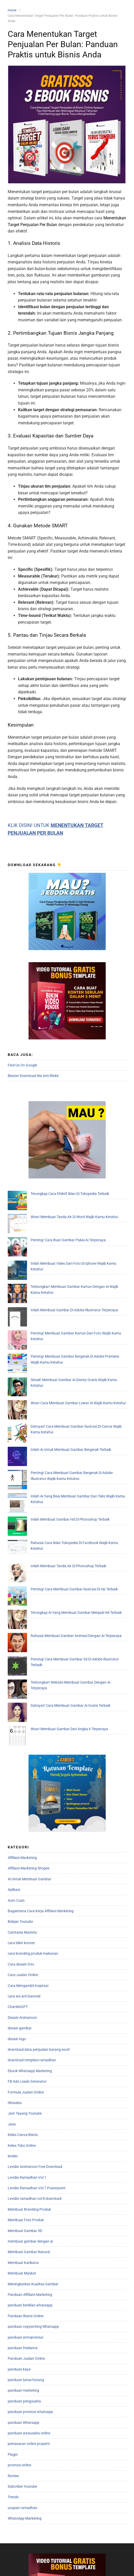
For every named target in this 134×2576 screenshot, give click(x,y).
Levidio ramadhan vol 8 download (34, 1907)
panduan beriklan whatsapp (30, 2014)
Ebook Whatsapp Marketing (30, 1780)
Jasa (12, 1833)
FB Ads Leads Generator (27, 1790)
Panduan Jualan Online (26, 2067)
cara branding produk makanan (33, 1662)
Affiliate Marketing (22, 1566)
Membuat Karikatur (23, 1971)
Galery (92, 2566)
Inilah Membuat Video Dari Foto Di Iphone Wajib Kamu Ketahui (60, 1226)
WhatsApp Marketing (24, 2227)
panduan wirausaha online (29, 2142)
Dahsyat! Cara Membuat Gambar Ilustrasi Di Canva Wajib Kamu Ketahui (68, 1306)
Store (66, 2566)
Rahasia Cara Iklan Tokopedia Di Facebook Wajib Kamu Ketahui (61, 1365)
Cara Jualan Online (23, 1684)
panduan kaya (19, 2078)
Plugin (13, 2163)
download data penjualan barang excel (38, 1758)
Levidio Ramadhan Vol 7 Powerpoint (37, 1897)
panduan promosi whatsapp (30, 2120)
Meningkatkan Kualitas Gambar (33, 1993)
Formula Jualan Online (26, 1801)
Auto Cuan (16, 1609)
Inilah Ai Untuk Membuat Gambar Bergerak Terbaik (51, 1316)
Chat (118, 2566)
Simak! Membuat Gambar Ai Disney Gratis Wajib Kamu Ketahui (61, 1284)
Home (12, 10)
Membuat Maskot (22, 1982)
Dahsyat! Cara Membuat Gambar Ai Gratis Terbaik (51, 1439)
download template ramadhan (32, 1769)
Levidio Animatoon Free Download (35, 1875)
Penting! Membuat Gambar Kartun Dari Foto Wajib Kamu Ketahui (63, 1257)
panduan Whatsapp (23, 2131)
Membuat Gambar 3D (25, 1939)
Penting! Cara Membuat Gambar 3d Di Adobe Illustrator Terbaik (61, 1418)
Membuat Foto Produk (26, 1929)
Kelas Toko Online (22, 1854)
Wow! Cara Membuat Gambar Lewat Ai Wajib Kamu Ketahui (58, 1295)
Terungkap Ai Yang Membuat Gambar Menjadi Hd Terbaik (56, 1397)
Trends (13, 2206)
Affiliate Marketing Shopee (28, 1577)
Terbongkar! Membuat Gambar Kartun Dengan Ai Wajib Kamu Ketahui (66, 1236)
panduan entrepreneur (25, 2046)
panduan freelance (23, 2057)
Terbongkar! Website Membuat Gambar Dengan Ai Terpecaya (59, 1429)
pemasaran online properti (29, 2152)
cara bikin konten (21, 1652)
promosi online (19, 2174)
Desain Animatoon (22, 1726)
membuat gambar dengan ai (30, 1950)
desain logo (17, 1747)
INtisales (15, 1812)
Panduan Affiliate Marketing (30, 2003)
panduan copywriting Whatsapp (33, 2035)
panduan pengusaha (24, 2110)
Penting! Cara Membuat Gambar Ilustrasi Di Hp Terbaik (55, 1386)
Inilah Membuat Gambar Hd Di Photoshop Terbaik (50, 1354)
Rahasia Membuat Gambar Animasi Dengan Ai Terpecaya (56, 1408)
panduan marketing (23, 2099)
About (41, 2566)
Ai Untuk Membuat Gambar (29, 1588)
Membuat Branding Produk (29, 1918)
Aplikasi (14, 1598)
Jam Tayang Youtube (25, 1822)
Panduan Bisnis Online (25, 2025)
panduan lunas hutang (26, 2089)
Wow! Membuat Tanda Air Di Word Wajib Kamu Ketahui (55, 1204)
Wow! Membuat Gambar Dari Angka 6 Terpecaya (50, 1450)
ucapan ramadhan (22, 2217)
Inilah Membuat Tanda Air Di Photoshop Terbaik (49, 1376)
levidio (13, 1865)
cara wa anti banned (24, 1705)
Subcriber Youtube (22, 2195)
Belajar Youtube (20, 1630)
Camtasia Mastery (22, 1641)
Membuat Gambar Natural (29, 1961)
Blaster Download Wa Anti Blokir (33, 1076)
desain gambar (20, 1737)
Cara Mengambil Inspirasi (28, 1694)
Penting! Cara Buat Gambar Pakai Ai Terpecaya (48, 1215)
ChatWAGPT (18, 1715)
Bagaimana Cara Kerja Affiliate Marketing (41, 1620)
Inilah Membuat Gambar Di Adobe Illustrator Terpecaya (55, 1247)
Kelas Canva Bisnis (23, 1843)
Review (13, 2184)
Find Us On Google (22, 1065)
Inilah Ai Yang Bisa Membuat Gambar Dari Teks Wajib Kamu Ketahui (65, 1344)
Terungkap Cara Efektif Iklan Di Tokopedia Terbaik (50, 1194)
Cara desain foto (21, 1673)
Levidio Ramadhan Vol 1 (27, 1886)
